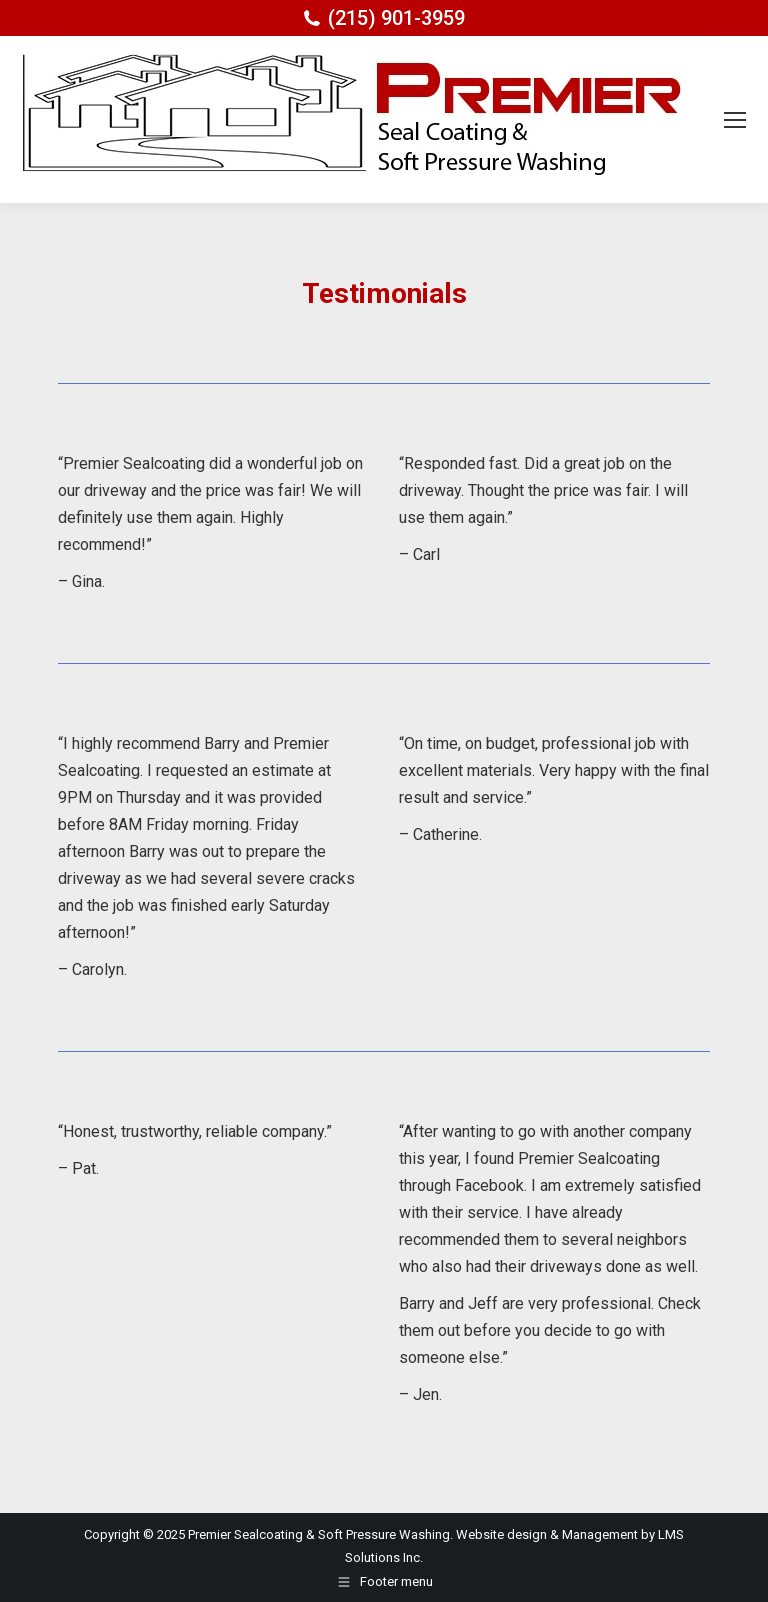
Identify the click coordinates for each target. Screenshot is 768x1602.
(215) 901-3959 (396, 18)
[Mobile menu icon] (735, 120)
